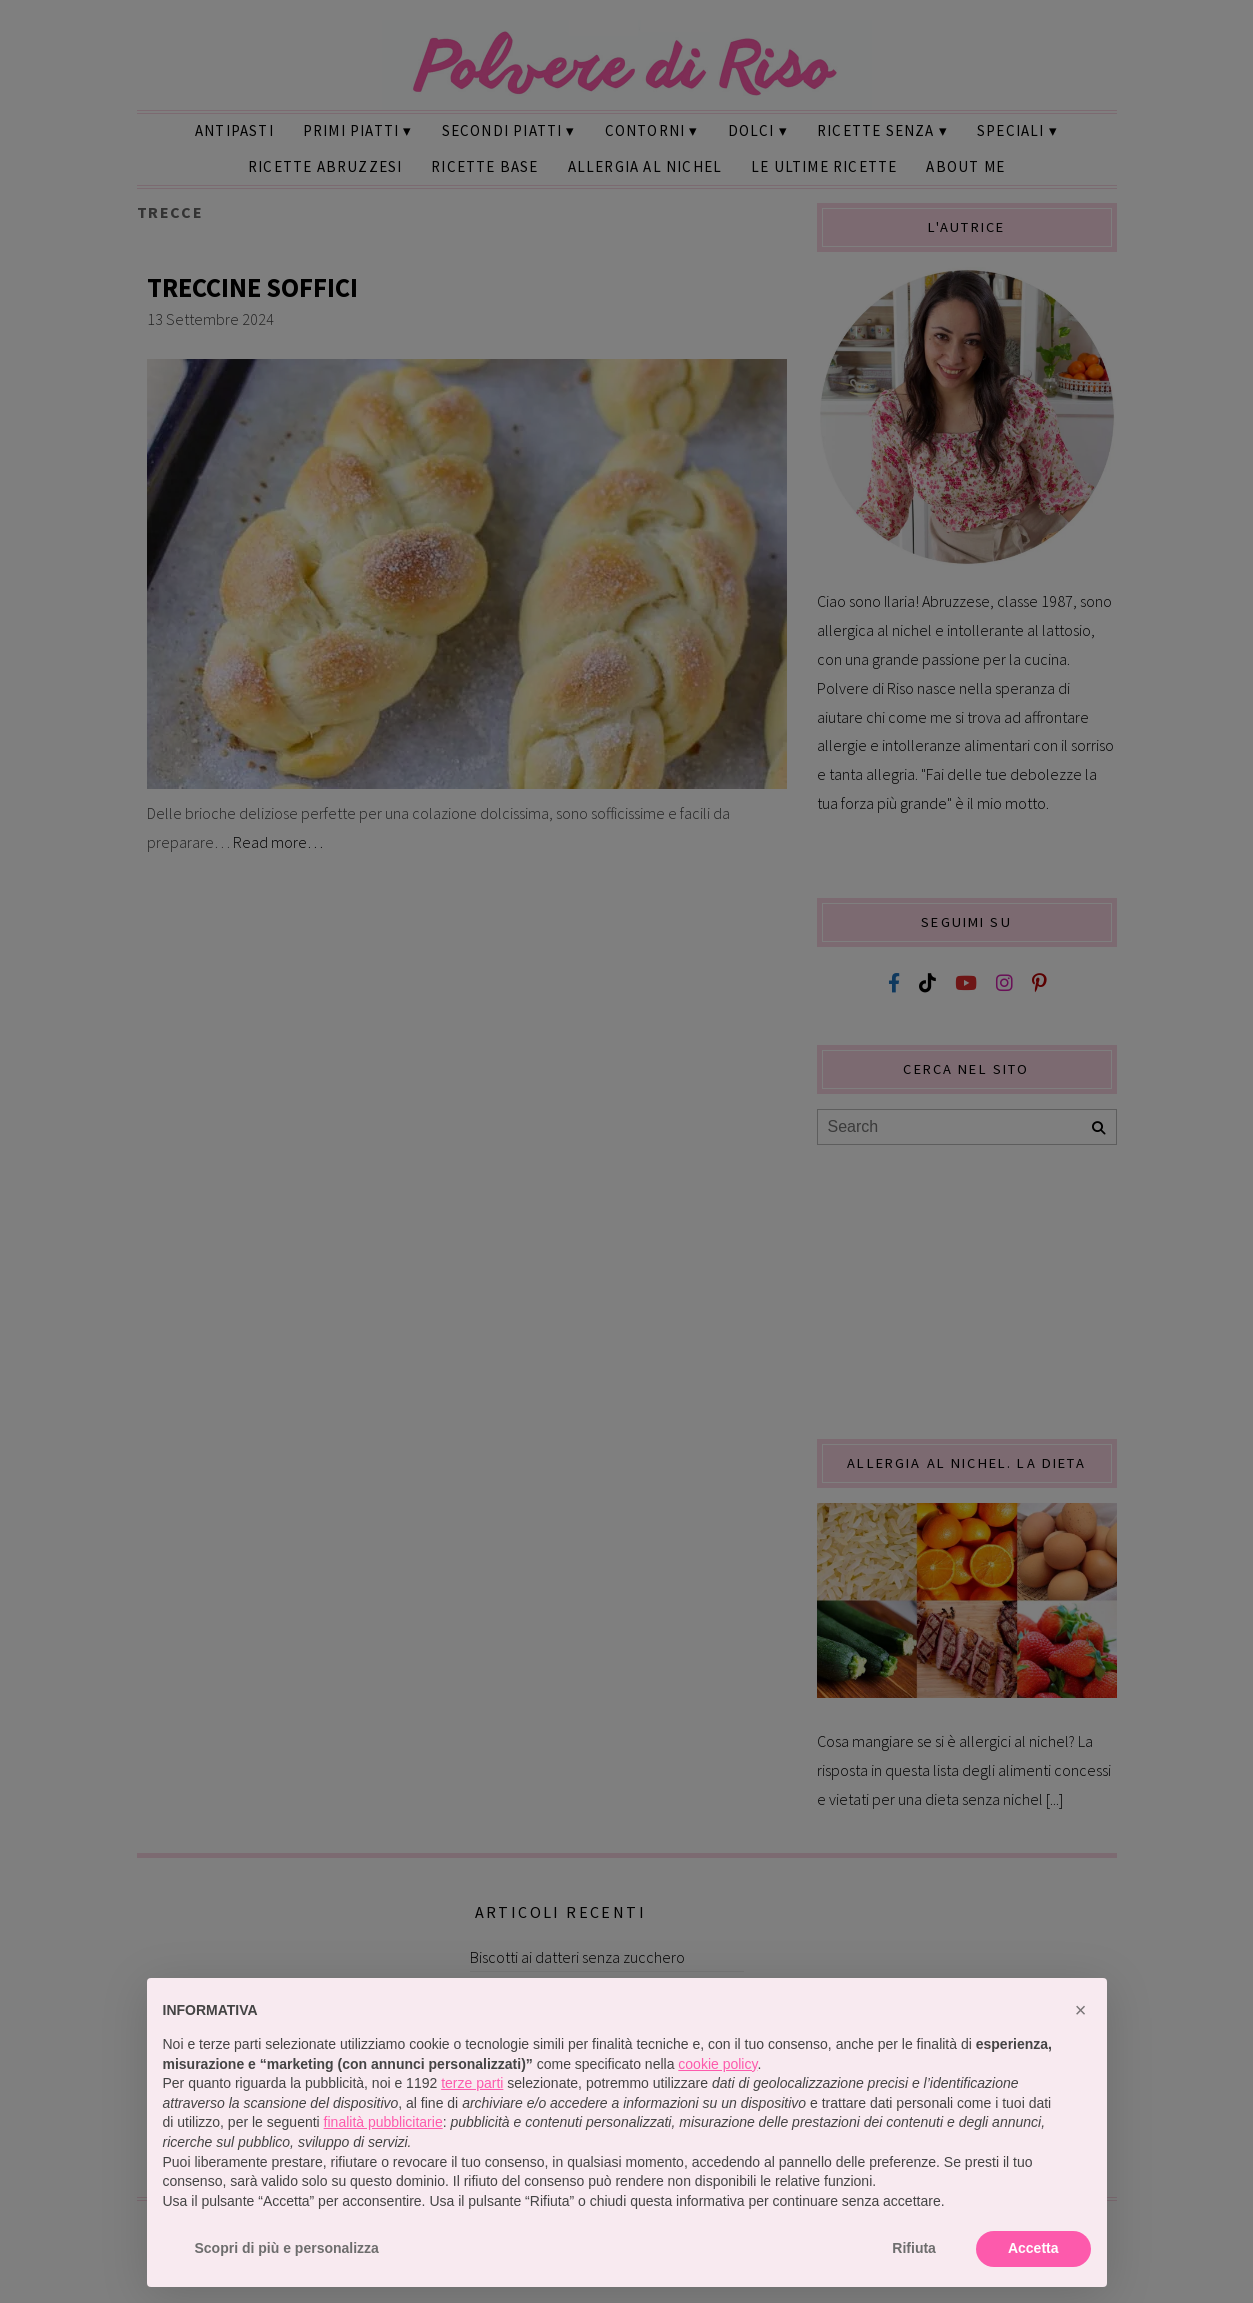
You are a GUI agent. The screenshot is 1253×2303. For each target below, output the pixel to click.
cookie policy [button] (717, 2064)
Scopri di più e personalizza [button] (287, 2248)
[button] (1081, 2010)
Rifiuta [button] (914, 2248)
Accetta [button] (1033, 2248)
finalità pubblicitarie (383, 2122)
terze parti (472, 2083)
